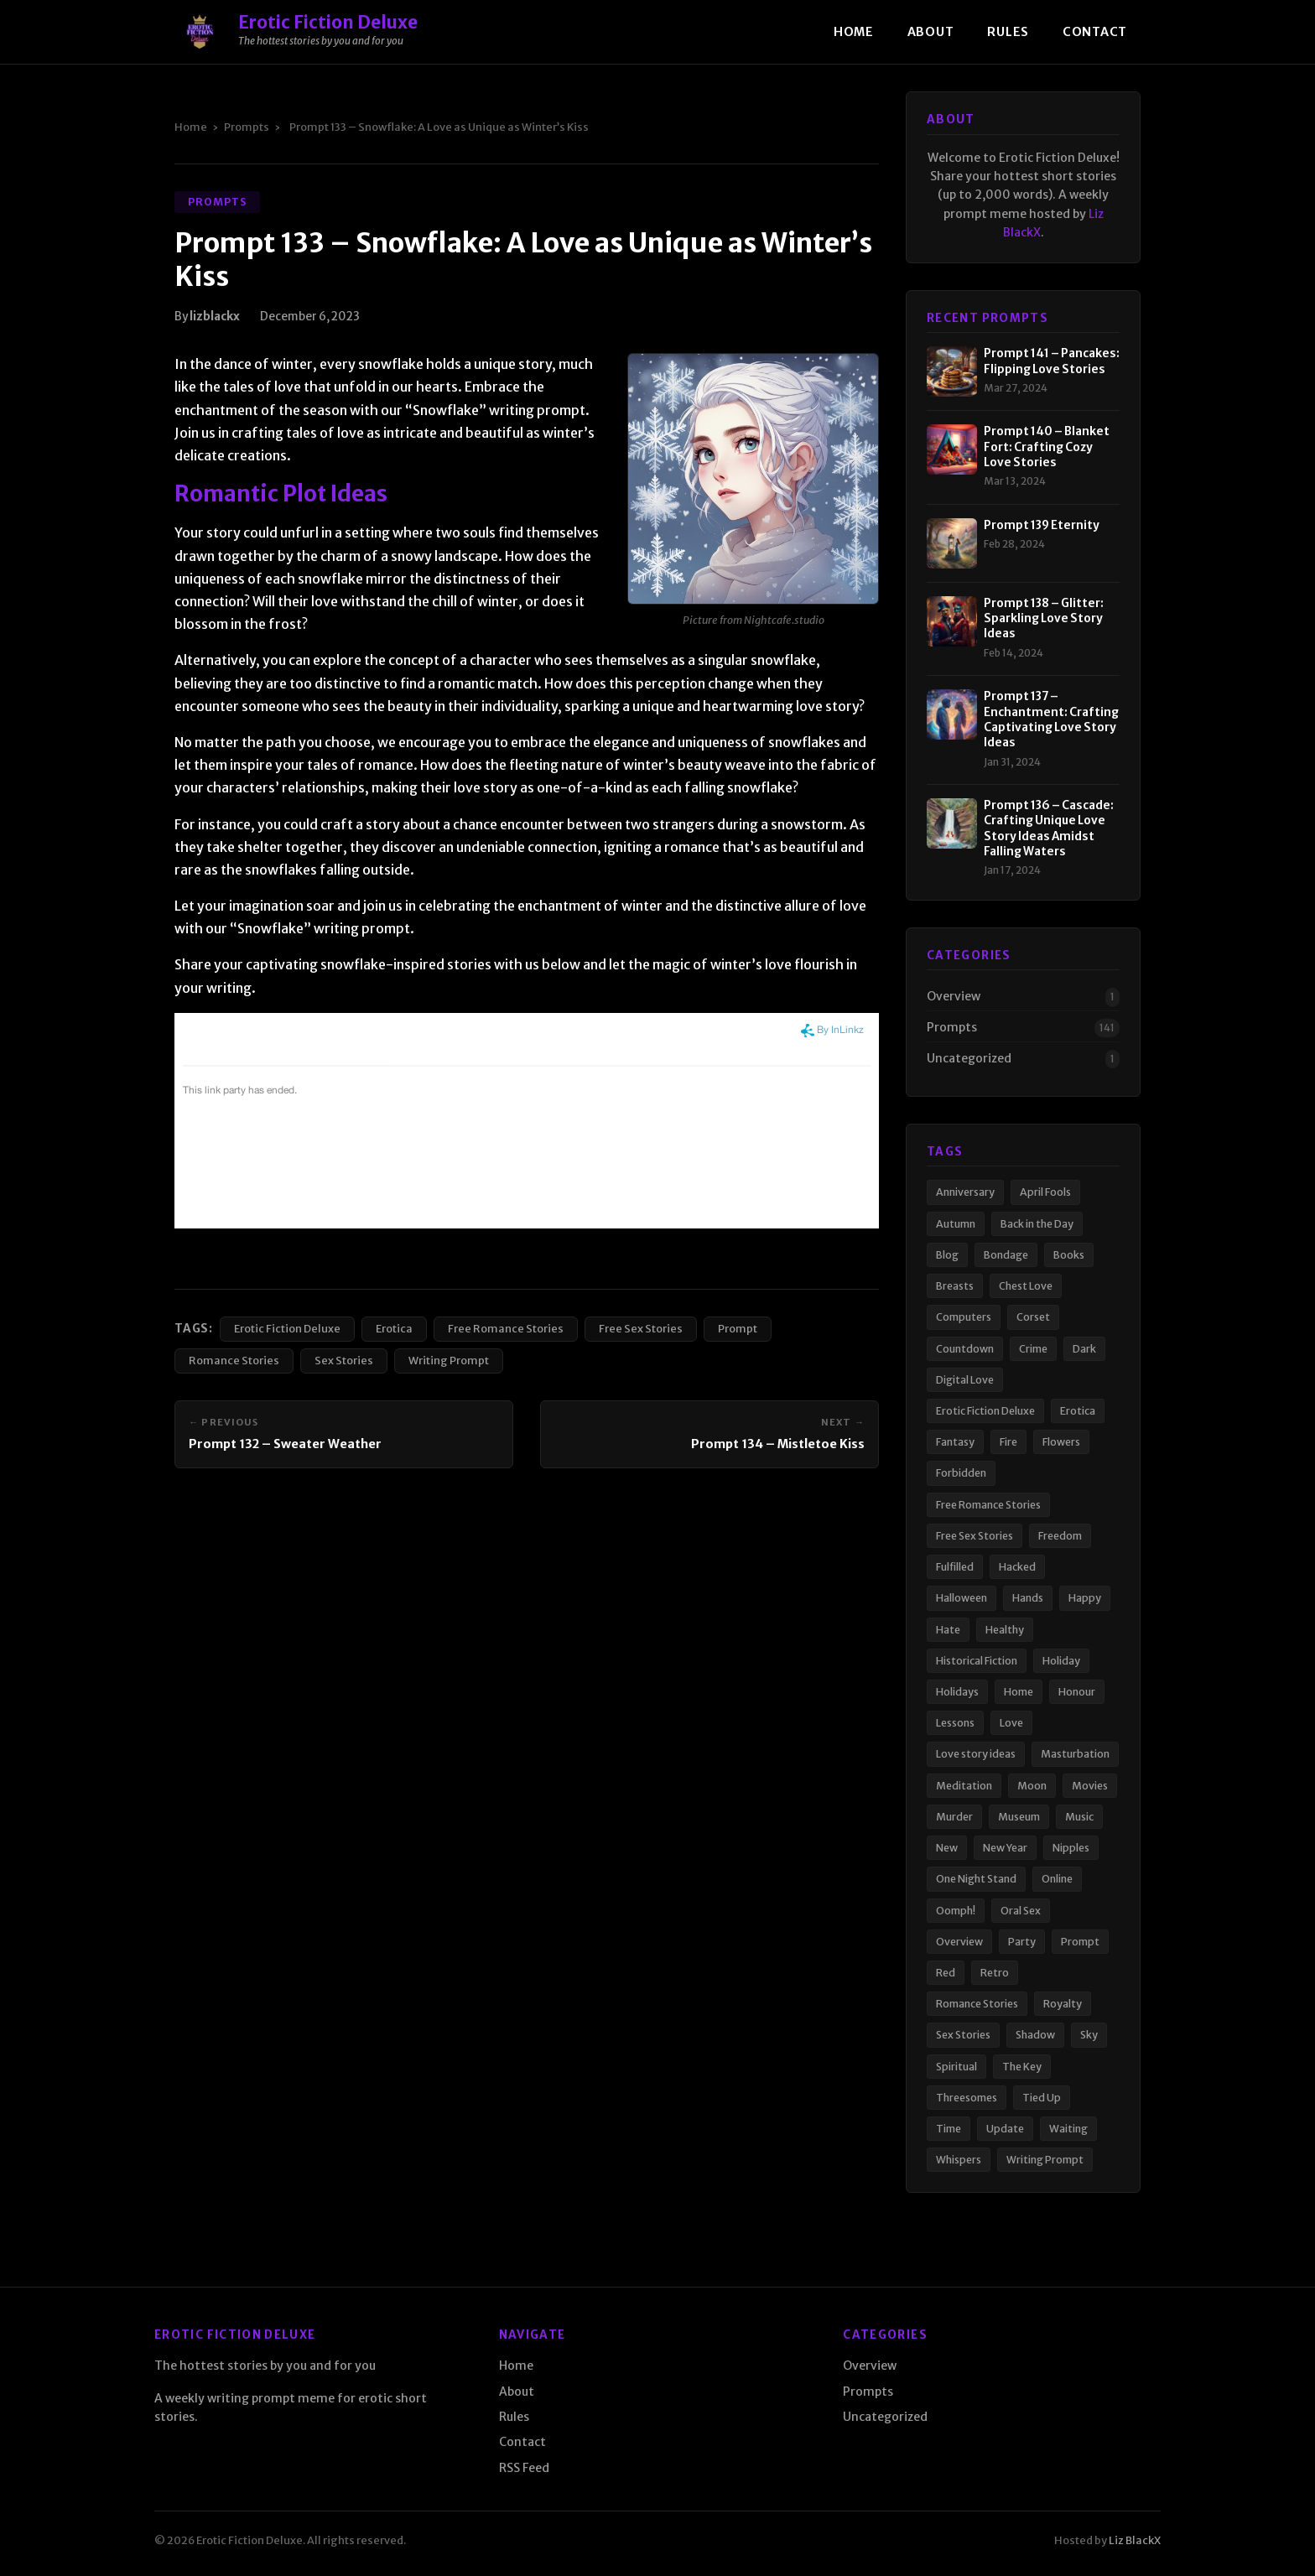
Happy (1084, 1598)
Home (854, 31)
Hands (1027, 1598)
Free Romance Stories (506, 1328)
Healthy (1004, 1629)
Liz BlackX (1135, 2540)
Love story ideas (976, 1754)
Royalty (1062, 2003)
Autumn (955, 1224)
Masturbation (1075, 1754)
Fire (1008, 1442)
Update (1005, 2128)
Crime (1033, 1349)
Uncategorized (969, 1058)
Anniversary (965, 1192)
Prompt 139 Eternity (1041, 525)
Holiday (1061, 1660)
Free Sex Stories (641, 1328)
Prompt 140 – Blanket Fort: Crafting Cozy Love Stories (1047, 447)
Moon (1032, 1785)
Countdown (965, 1349)
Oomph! (955, 1910)
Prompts (246, 126)
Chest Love (1026, 1286)
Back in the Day (1037, 1224)
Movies (1090, 1785)
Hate (948, 1629)
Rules (1008, 31)
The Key (1022, 2066)
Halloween (961, 1598)
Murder (954, 1816)
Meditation (964, 1785)
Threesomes (966, 2097)
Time (948, 2128)
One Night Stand (976, 1878)
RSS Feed (524, 2467)
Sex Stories (343, 1360)
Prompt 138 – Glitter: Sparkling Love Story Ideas (1044, 618)
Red (945, 1972)
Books (1068, 1255)
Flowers (1061, 1442)
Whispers (958, 2159)
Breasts (955, 1286)
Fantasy (955, 1442)
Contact (1095, 31)
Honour (1076, 1691)
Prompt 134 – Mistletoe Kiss (778, 1444)
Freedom (1060, 1536)
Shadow (1035, 2034)
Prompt (737, 1328)
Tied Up (1041, 2097)
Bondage (1006, 1255)
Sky (1089, 2034)
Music (1079, 1816)
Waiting (1068, 2128)
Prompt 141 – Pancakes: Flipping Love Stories (1052, 361)
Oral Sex (1021, 1910)
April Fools (1045, 1192)
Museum (1019, 1816)
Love (1011, 1722)
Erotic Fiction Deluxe (287, 1328)
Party (1022, 1941)
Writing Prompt (448, 1360)
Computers (963, 1317)
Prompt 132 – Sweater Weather (285, 1444)
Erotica (394, 1328)
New (947, 1847)
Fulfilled (955, 1567)
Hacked (1017, 1567)
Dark (1084, 1349)
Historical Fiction (976, 1660)
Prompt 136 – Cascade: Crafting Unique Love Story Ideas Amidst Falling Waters (1049, 828)
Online (1057, 1878)
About (930, 31)
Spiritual (956, 2066)
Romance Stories (234, 1360)
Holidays (957, 1691)
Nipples (1071, 1847)
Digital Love (965, 1380)
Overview (953, 996)
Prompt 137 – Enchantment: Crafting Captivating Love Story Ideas (1051, 719)
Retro (994, 1972)
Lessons (955, 1722)
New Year (1005, 1847)
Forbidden (961, 1473)
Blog (947, 1255)
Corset (1033, 1317)
